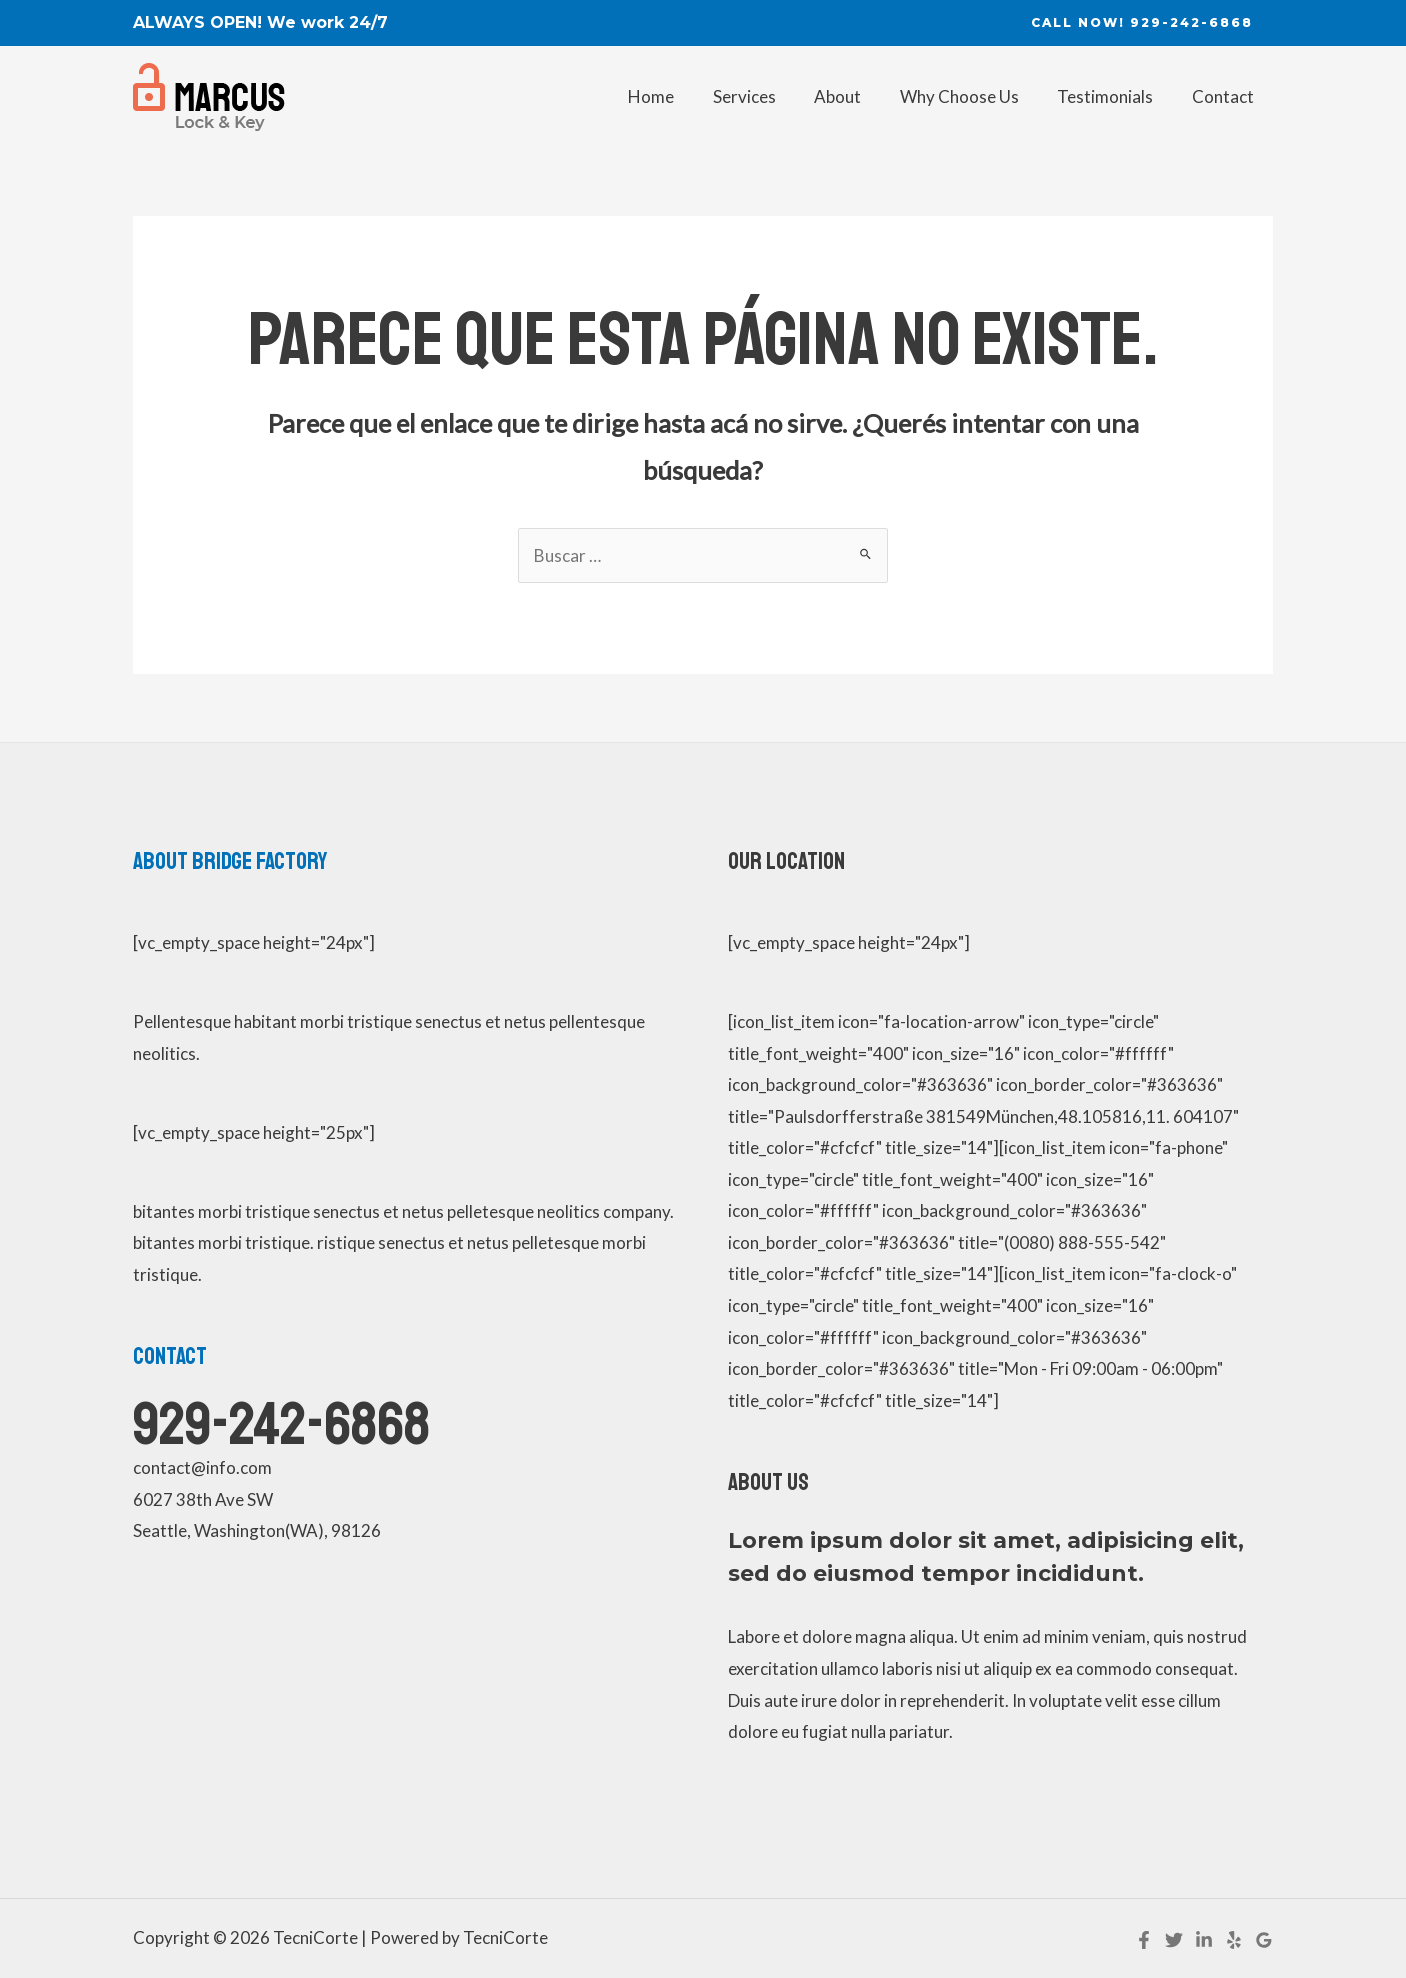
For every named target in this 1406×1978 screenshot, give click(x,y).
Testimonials (1112, 96)
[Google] (1264, 1940)
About (853, 96)
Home (676, 96)
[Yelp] (1234, 1940)
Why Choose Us (970, 96)
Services (764, 96)
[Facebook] (1144, 1940)
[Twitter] (1174, 1940)
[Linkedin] (1204, 1940)
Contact (1225, 96)
